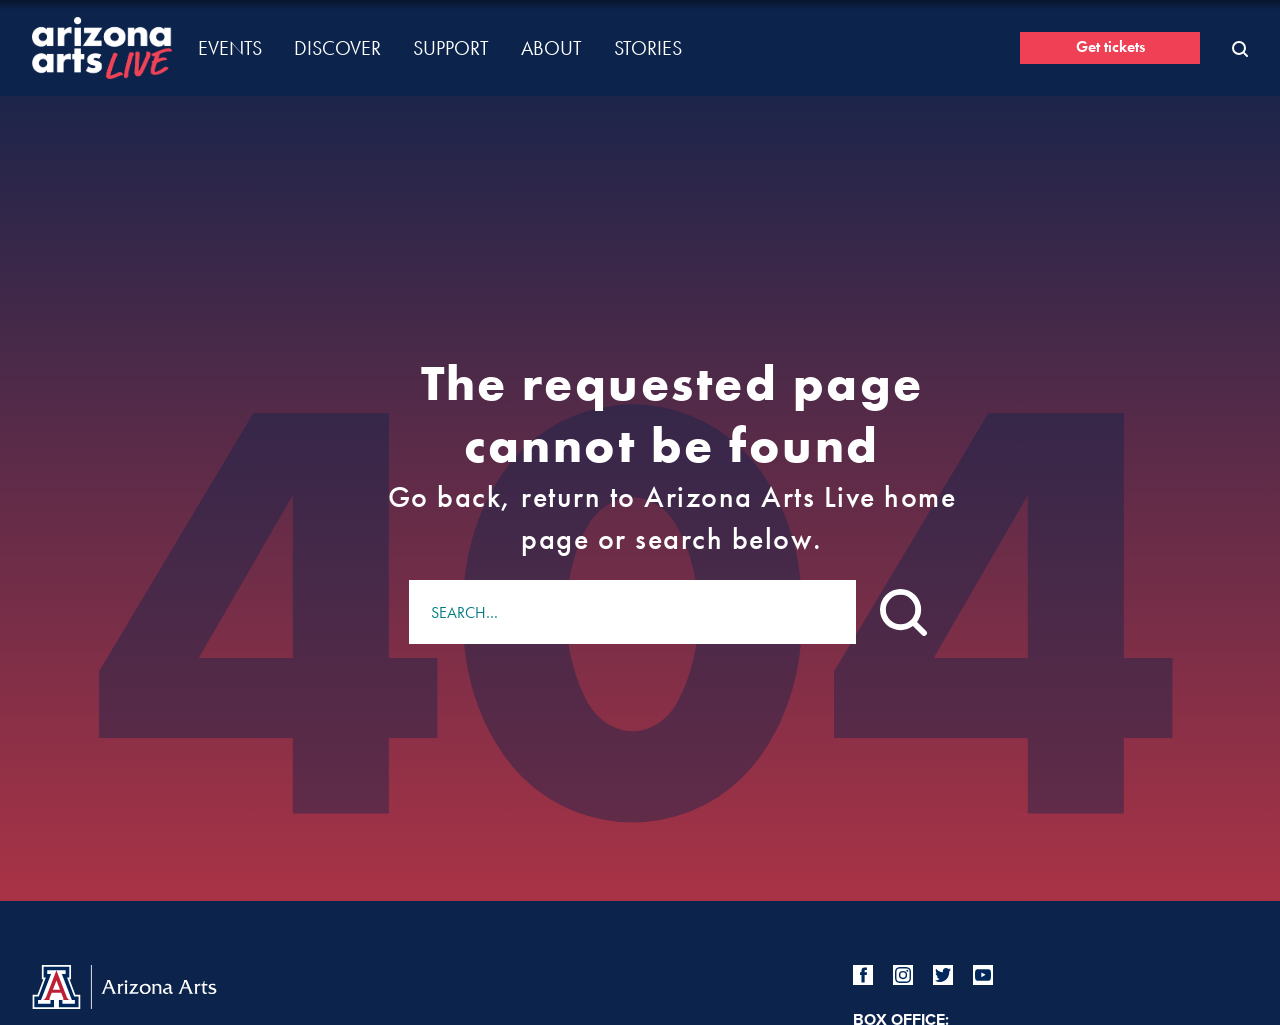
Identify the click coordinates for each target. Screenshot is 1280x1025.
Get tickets (1110, 46)
